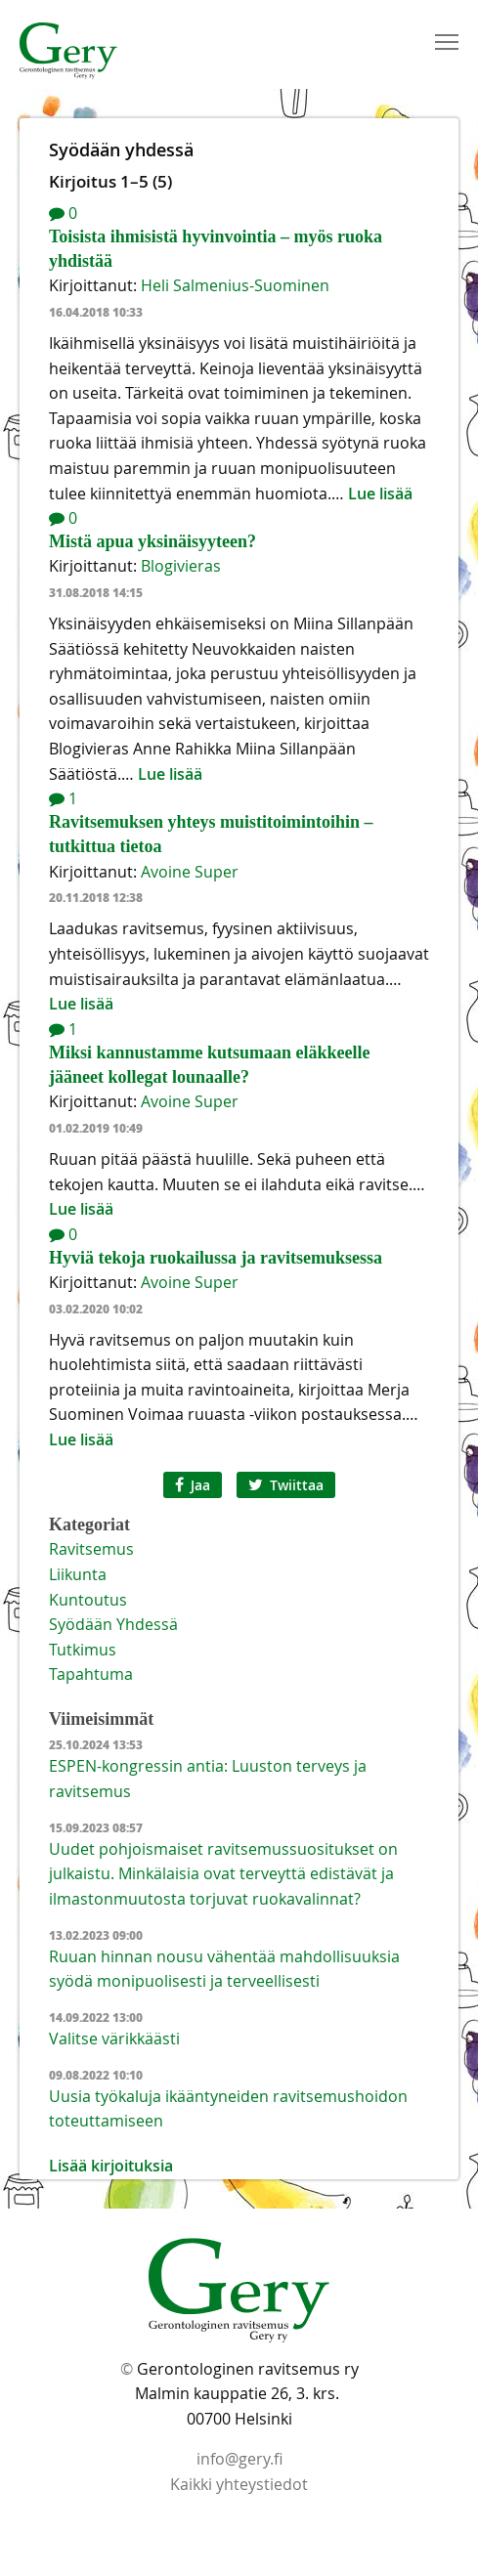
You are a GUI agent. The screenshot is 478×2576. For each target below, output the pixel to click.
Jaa (192, 1485)
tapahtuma (91, 1674)
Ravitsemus (91, 1549)
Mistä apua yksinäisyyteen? (152, 541)
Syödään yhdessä (113, 1624)
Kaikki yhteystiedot (239, 2484)
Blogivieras (181, 566)
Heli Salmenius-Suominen (235, 285)
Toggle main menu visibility (448, 38)
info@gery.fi (239, 2458)
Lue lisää (380, 493)
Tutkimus (82, 1649)
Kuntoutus (88, 1599)
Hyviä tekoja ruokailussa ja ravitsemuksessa (215, 1257)
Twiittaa (286, 1485)
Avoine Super (190, 871)
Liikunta (78, 1574)
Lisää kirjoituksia (111, 2165)
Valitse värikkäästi (114, 2038)
